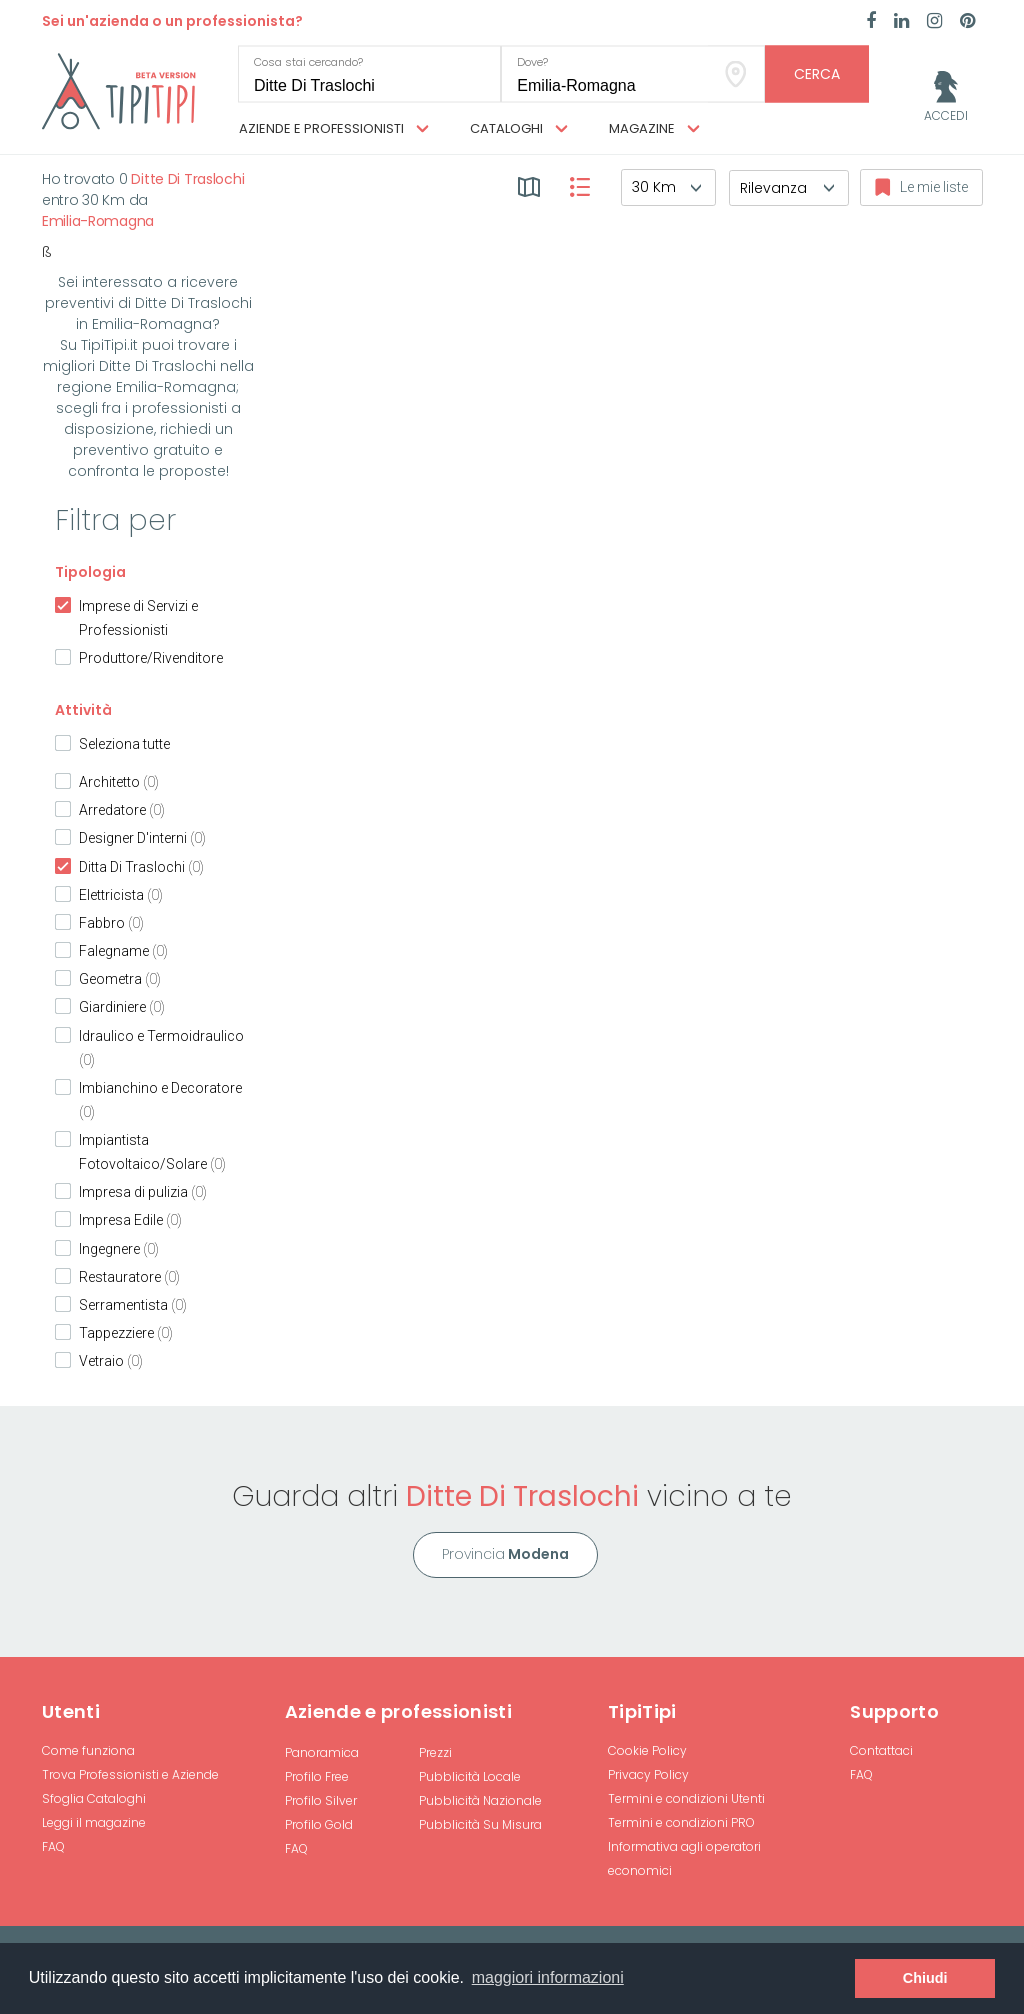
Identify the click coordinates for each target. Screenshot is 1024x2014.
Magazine (654, 129)
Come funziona (88, 1750)
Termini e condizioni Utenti (686, 1798)
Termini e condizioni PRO (681, 1822)
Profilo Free (317, 1776)
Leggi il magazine (94, 1822)
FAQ (53, 1846)
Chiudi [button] (925, 1978)
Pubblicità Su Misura (480, 1824)
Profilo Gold (319, 1824)
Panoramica (322, 1752)
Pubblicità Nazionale (480, 1800)
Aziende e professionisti (334, 129)
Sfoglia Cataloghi (94, 1798)
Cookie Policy (647, 1750)
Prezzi (435, 1752)
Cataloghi (519, 129)
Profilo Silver (321, 1800)
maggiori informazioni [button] (548, 1977)
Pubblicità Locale (470, 1776)
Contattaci (881, 1750)
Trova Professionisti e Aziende (130, 1774)
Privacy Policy (648, 1774)
